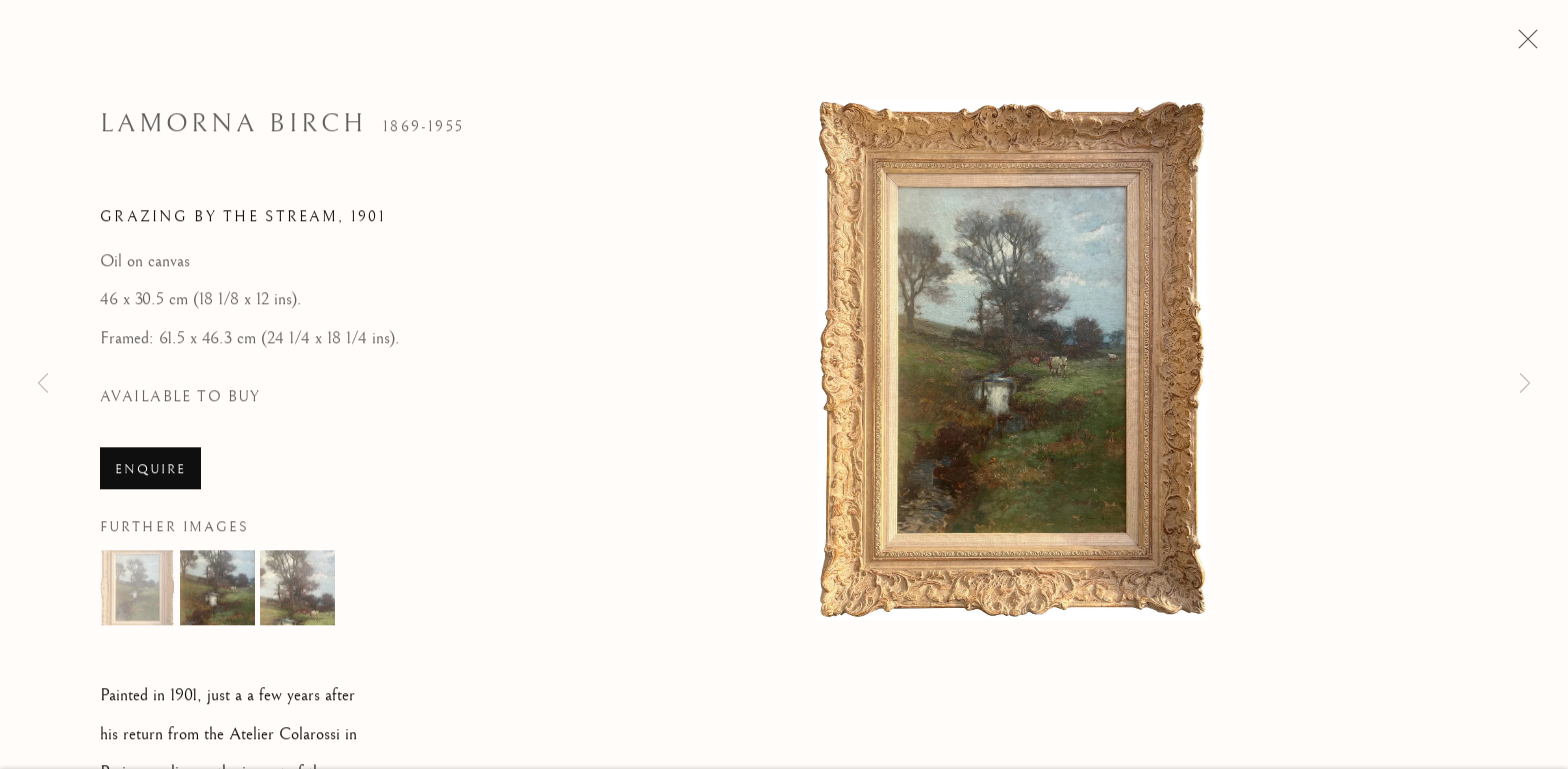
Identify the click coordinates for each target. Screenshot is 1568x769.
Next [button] (1525, 384)
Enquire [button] (150, 475)
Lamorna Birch (233, 128)
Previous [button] (43, 384)
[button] (137, 593)
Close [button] (1523, 45)
